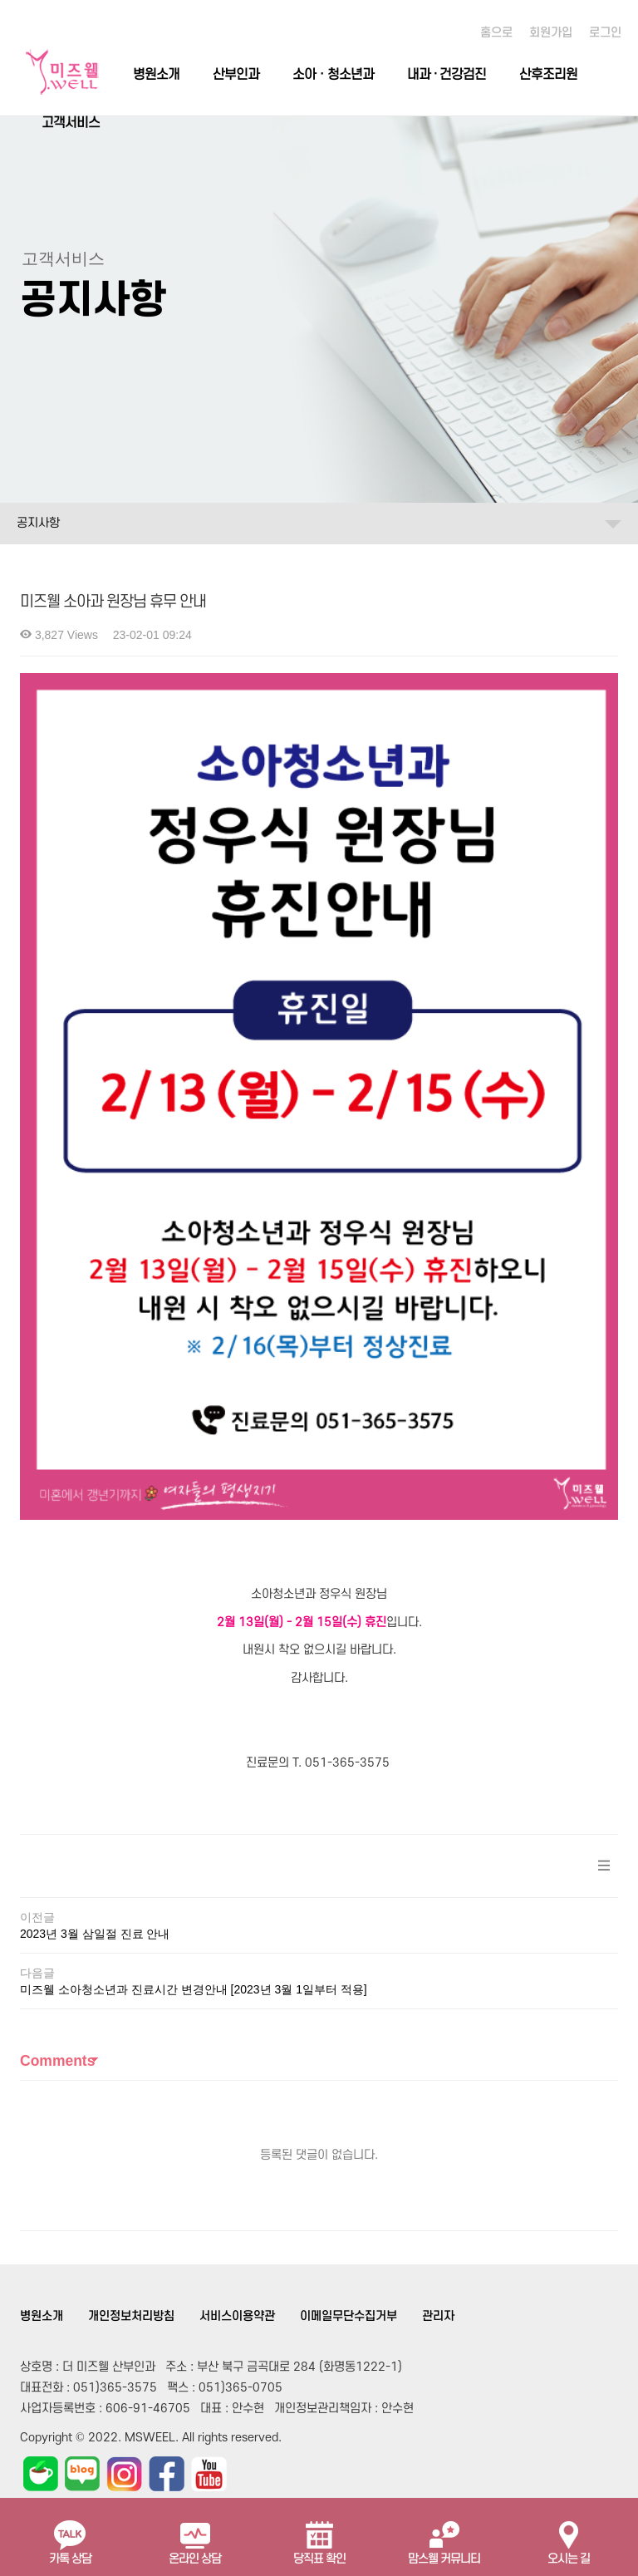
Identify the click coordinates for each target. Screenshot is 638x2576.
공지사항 (38, 523)
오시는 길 (568, 2536)
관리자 (438, 2169)
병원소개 (156, 74)
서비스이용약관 (237, 2169)
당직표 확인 (319, 2536)
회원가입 (550, 33)
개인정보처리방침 (131, 2169)
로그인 (605, 33)
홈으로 (496, 33)
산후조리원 (548, 74)
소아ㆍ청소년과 (333, 74)
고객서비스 (71, 123)
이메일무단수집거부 (348, 2169)
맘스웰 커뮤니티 (444, 2536)
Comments (57, 1913)
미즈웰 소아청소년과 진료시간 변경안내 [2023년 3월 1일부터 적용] (193, 1842)
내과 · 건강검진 (446, 74)
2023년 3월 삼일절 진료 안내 (95, 1786)
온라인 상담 (195, 2536)
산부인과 (236, 74)
